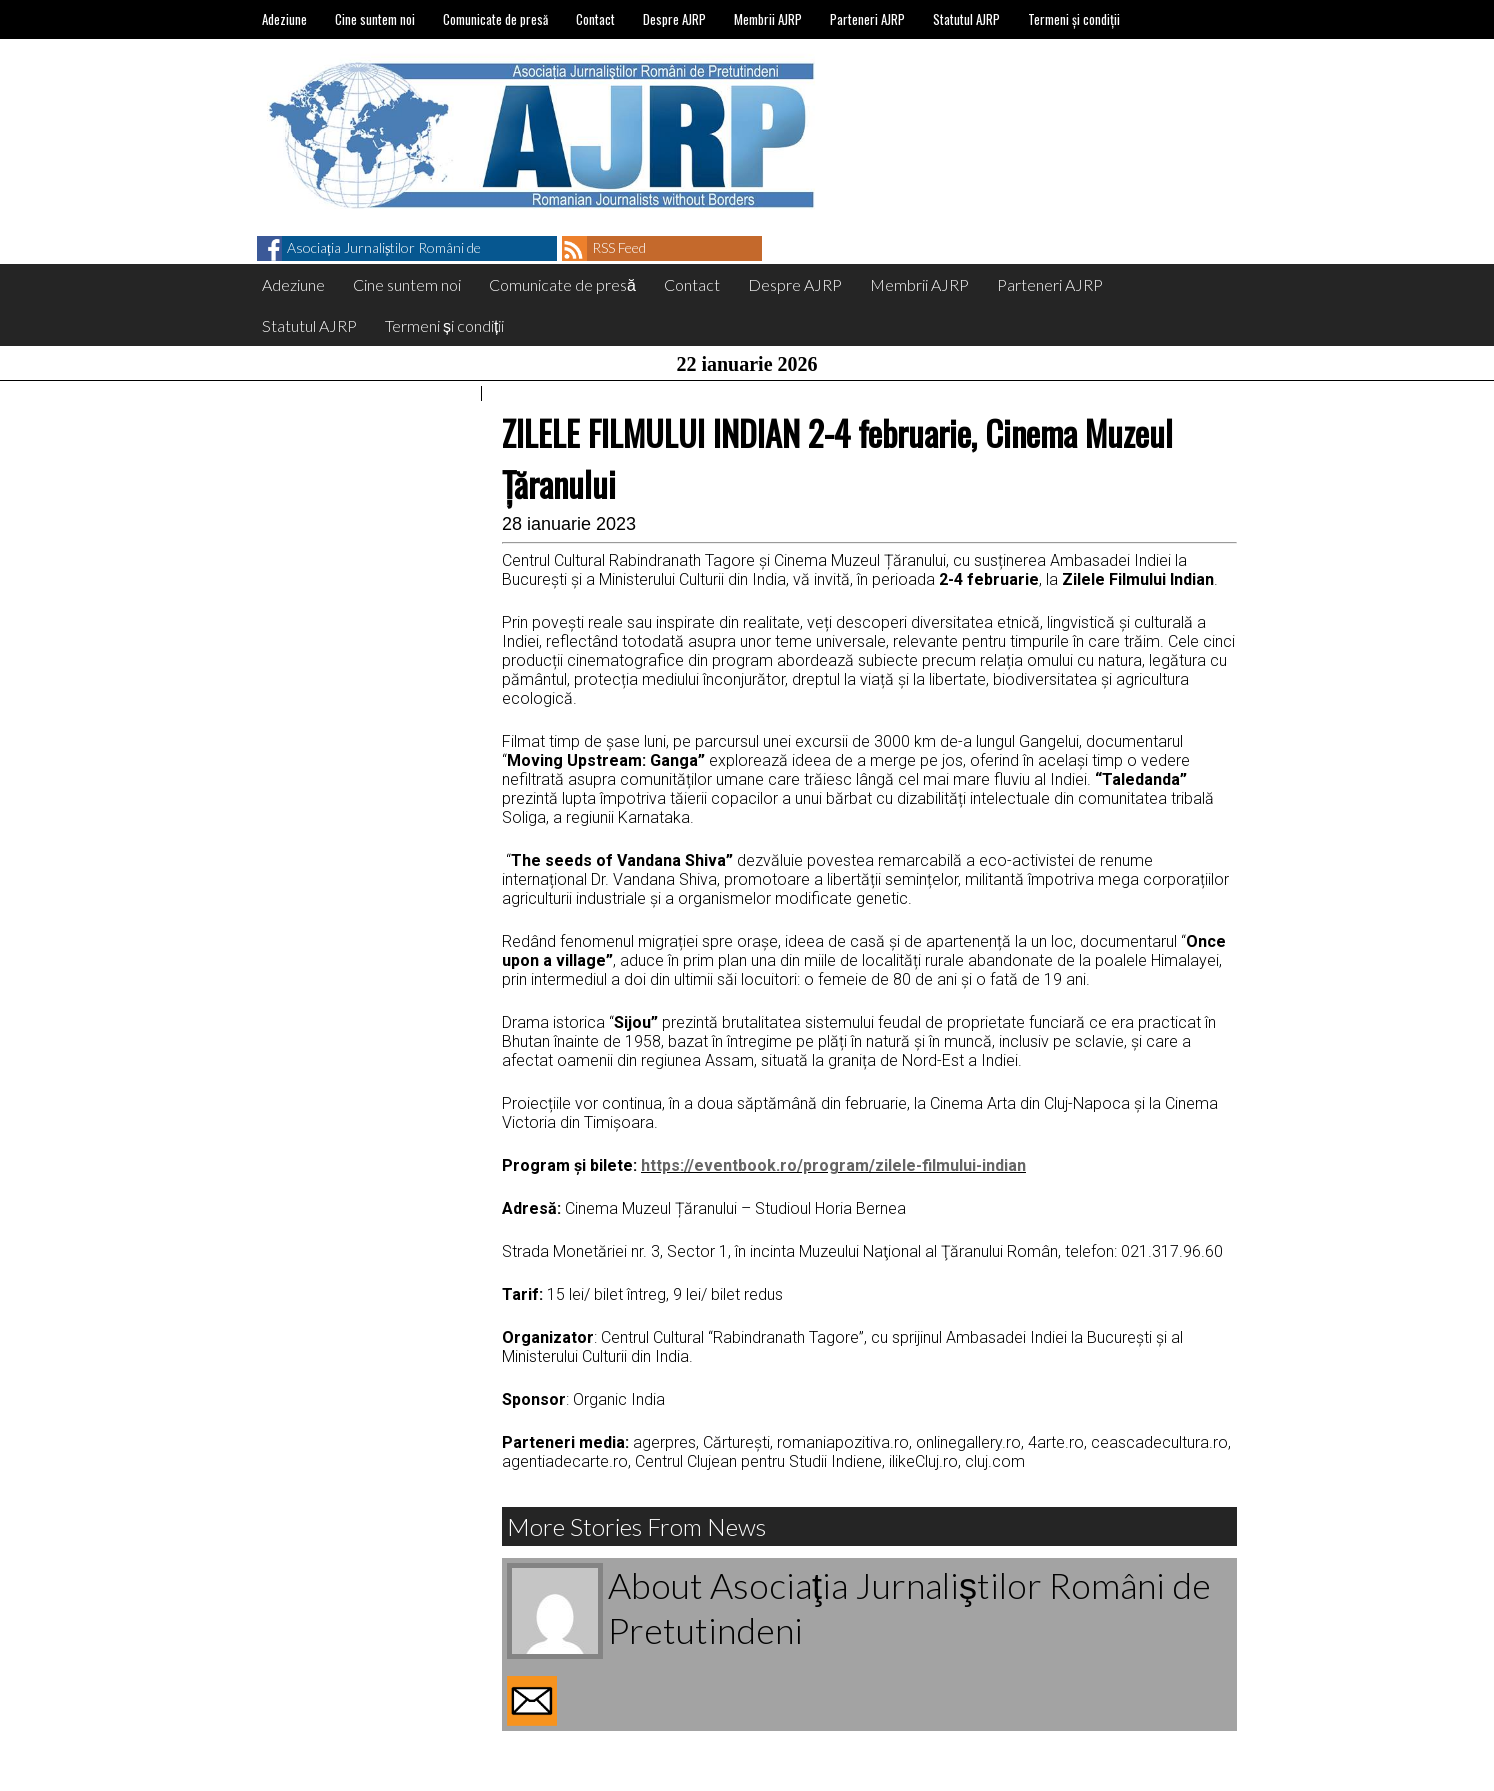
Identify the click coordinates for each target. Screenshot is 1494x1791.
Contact (595, 19)
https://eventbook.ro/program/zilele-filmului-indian (833, 1165)
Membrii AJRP (768, 19)
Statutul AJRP (966, 19)
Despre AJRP (674, 19)
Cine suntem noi (375, 19)
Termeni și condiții (1074, 19)
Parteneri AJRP (867, 19)
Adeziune (284, 19)
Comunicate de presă (495, 19)
